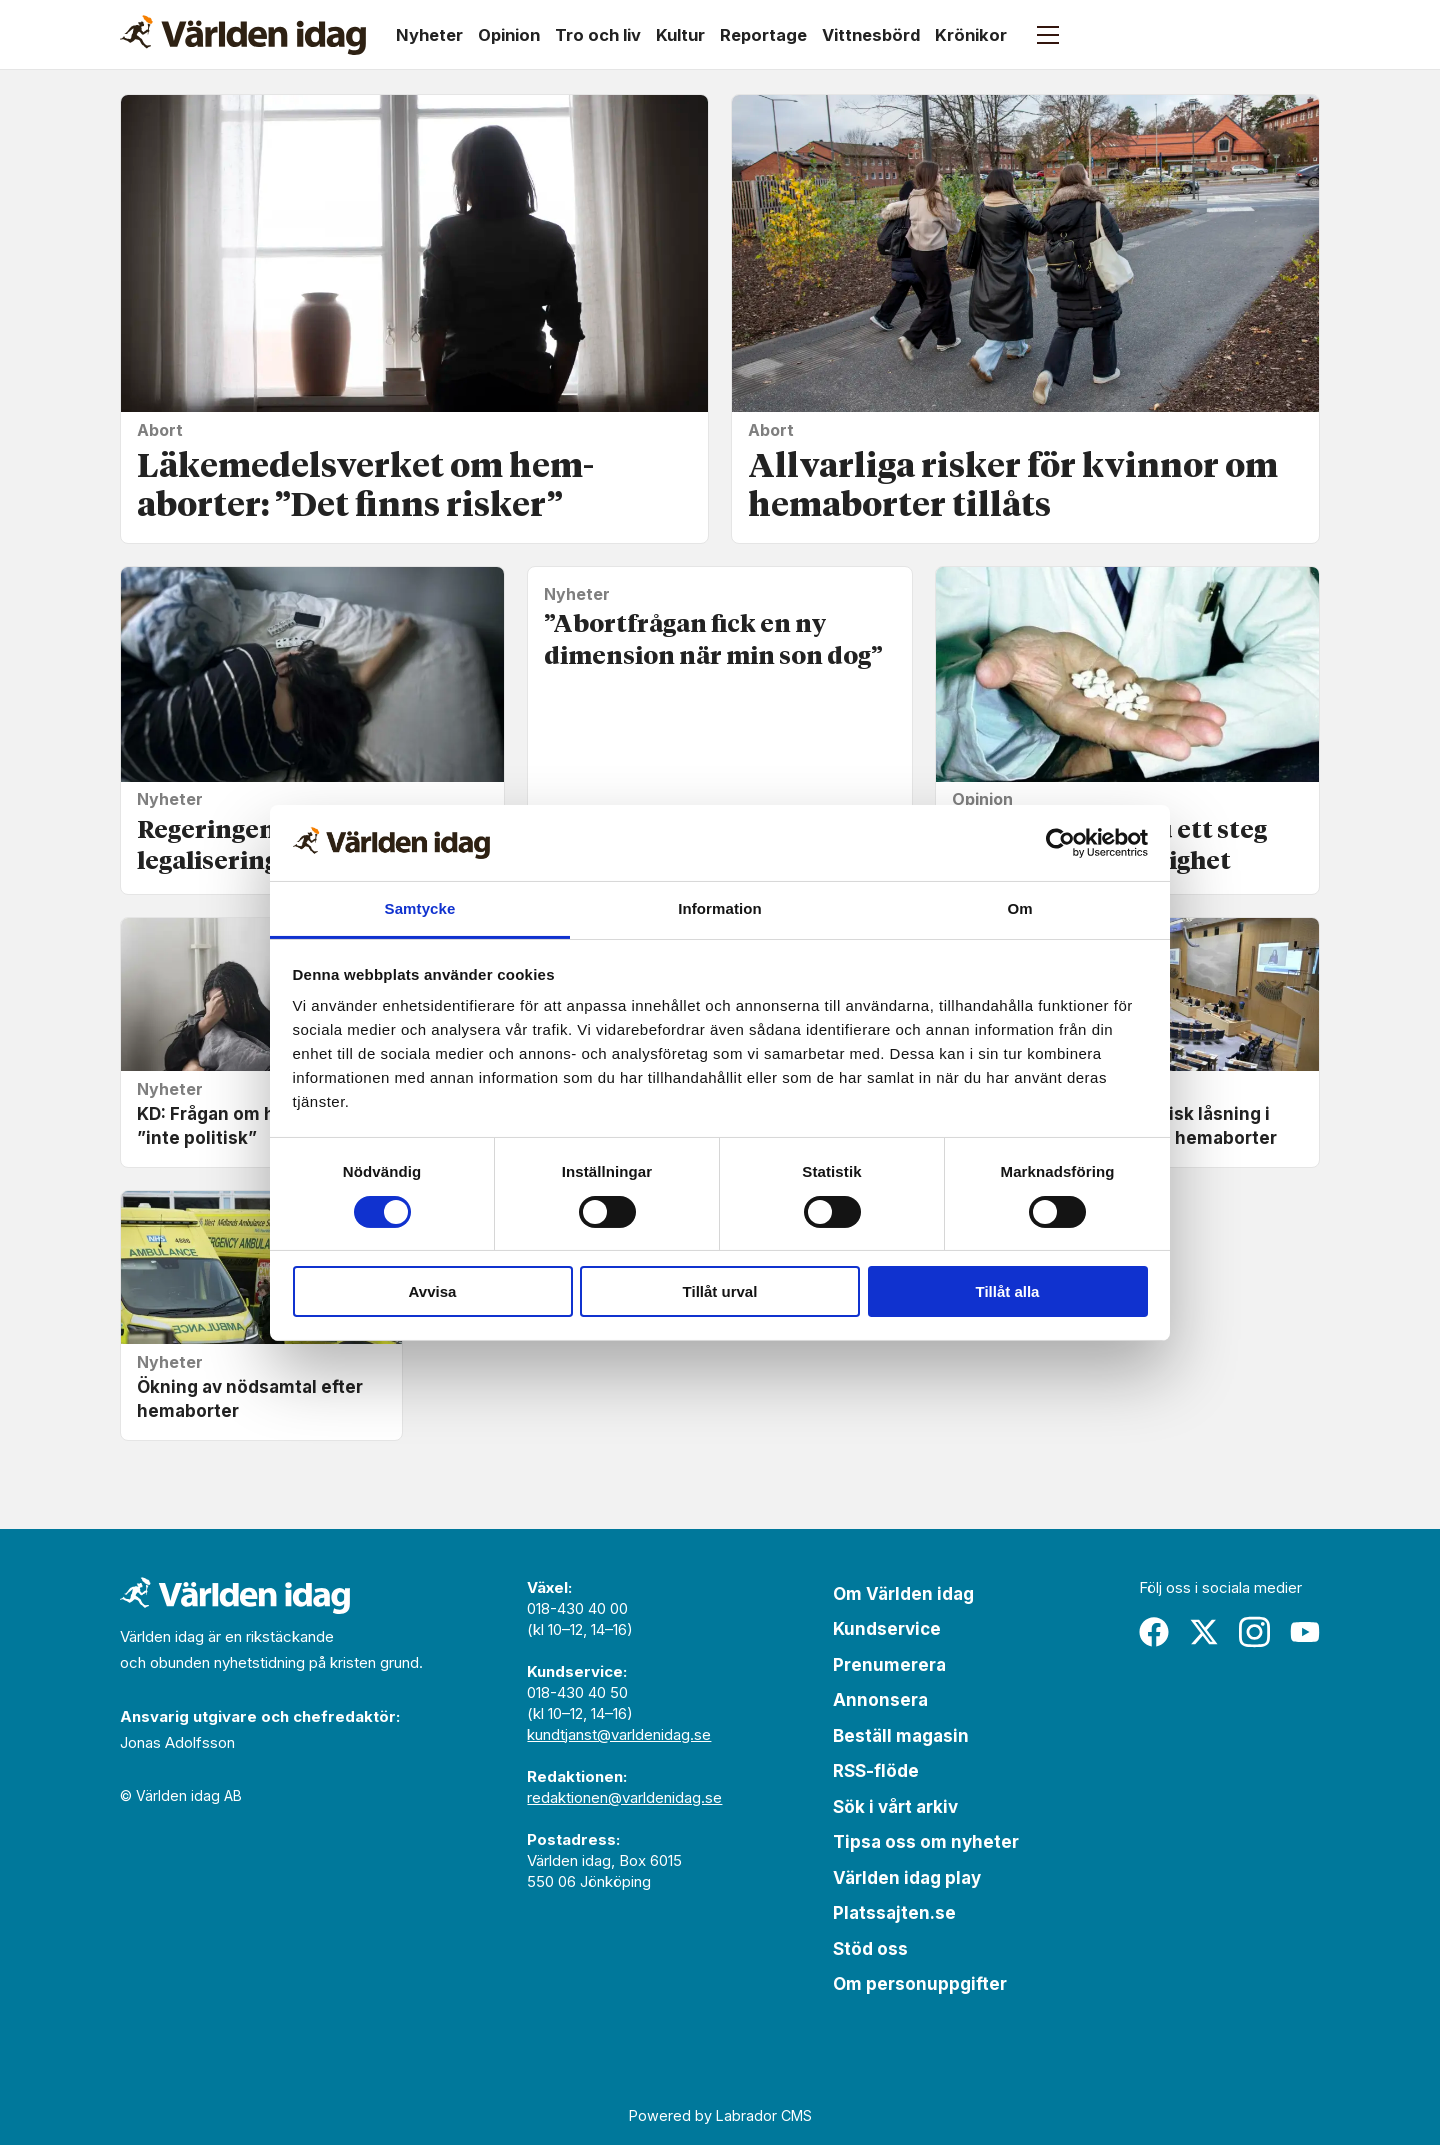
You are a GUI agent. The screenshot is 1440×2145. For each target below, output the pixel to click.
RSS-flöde (876, 1771)
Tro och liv (598, 35)
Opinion (509, 35)
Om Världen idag (903, 1594)
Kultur (680, 35)
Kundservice (887, 1629)
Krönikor (971, 35)
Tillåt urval (720, 1291)
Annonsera (880, 1700)
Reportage (763, 35)
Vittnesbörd (871, 35)
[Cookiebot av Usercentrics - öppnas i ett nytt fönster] (1060, 843)
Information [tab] (720, 908)
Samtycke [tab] (420, 908)
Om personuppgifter (920, 1984)
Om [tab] (1019, 908)
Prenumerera (889, 1665)
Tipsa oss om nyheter (926, 1842)
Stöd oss (870, 1949)
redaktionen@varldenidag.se (624, 1797)
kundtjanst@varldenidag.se (619, 1734)
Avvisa (433, 1291)
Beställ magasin (901, 1736)
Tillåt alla (1008, 1291)
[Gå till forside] (243, 35)
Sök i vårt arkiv (895, 1807)
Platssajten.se (894, 1913)
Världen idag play (907, 1878)
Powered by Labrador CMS (720, 2115)
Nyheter (429, 35)
